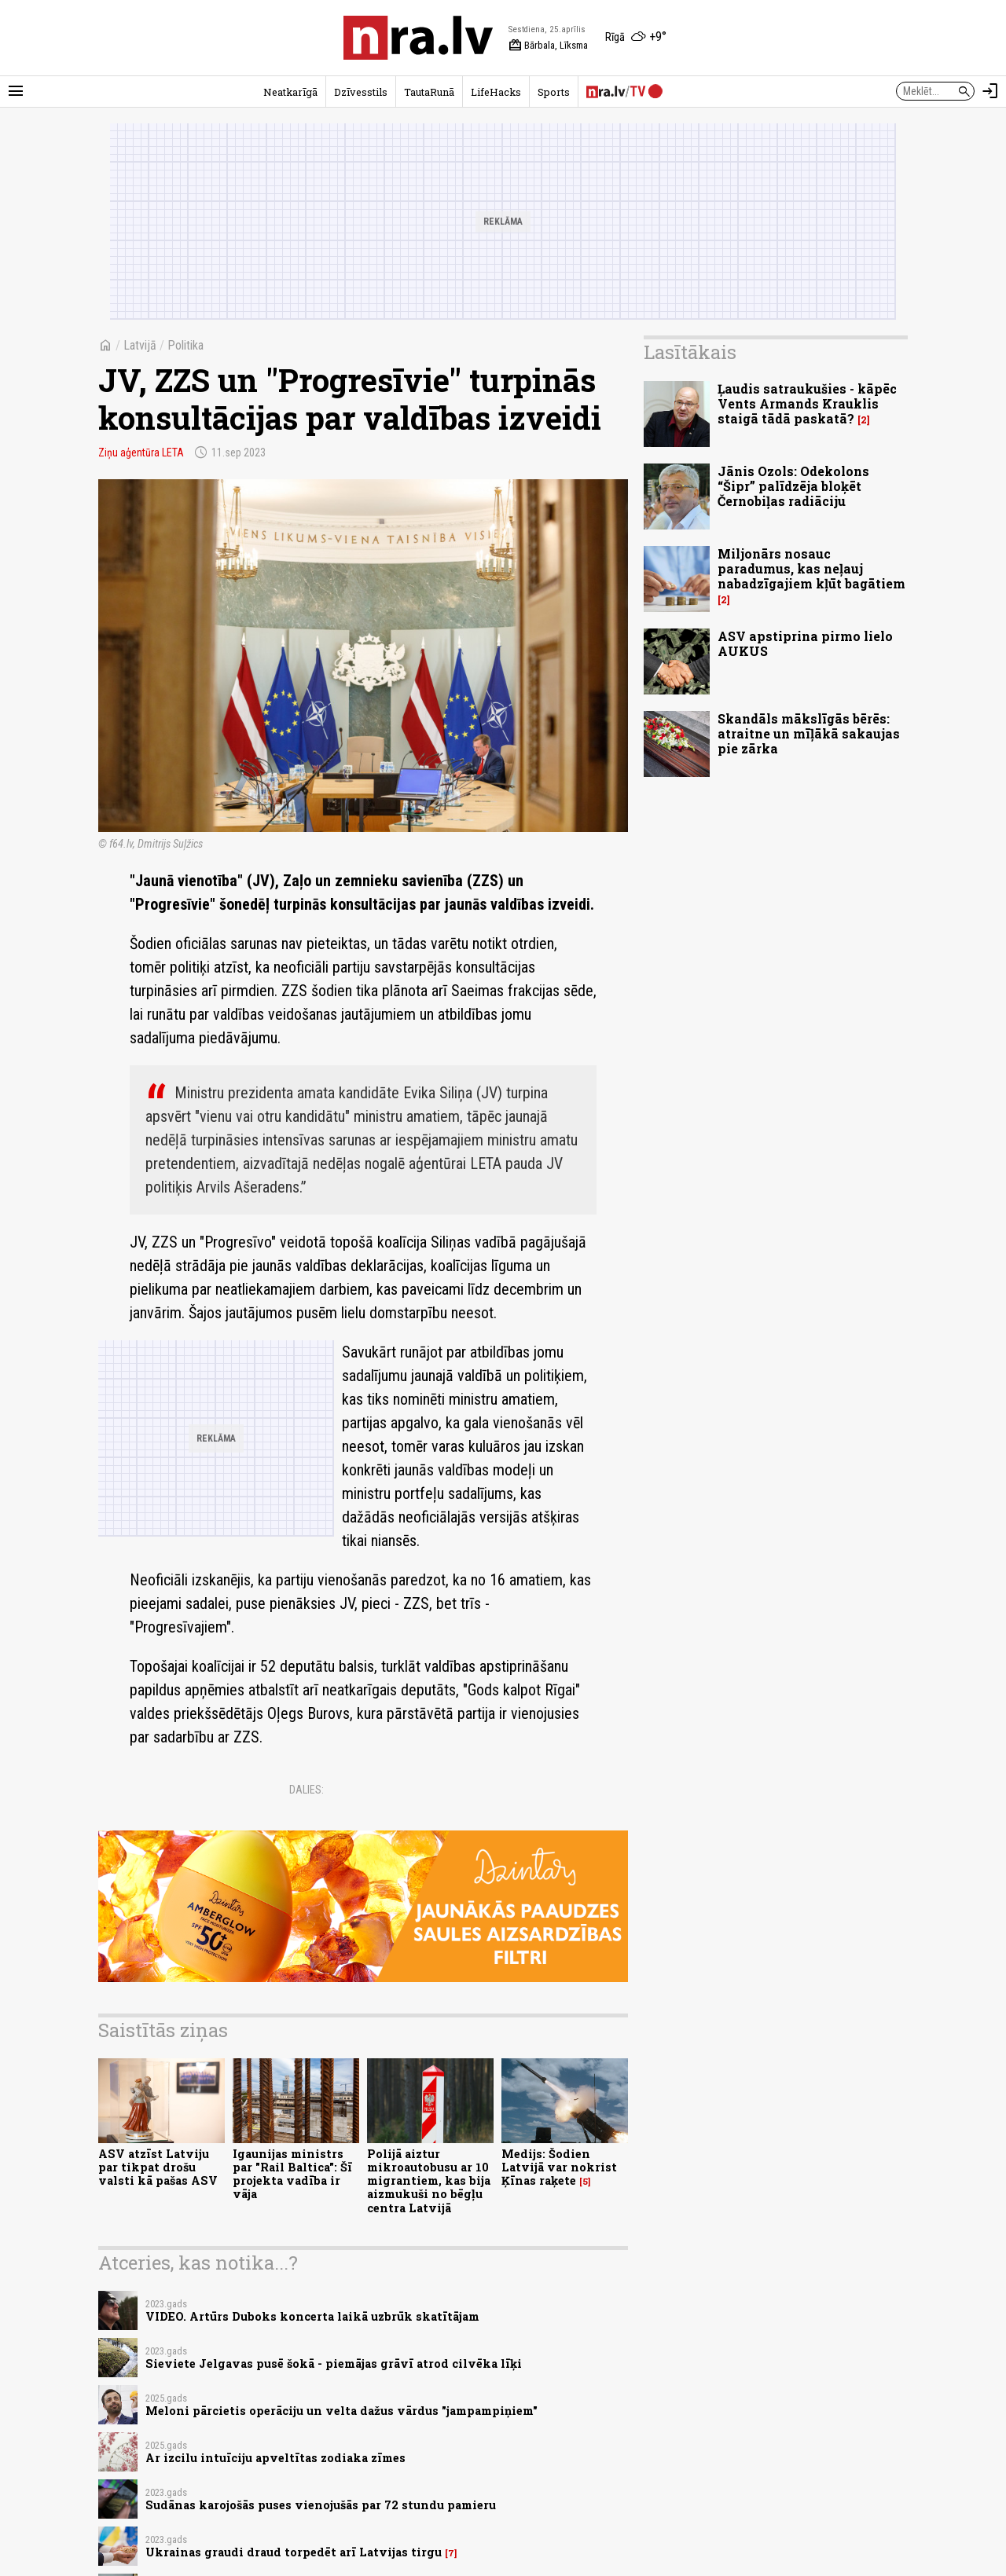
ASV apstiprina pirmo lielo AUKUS (805, 643)
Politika (185, 345)
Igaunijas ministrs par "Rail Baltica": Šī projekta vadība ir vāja (292, 2174)
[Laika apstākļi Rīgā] (635, 37)
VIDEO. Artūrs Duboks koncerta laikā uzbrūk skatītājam (312, 2316)
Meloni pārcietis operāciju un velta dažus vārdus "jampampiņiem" (341, 2410)
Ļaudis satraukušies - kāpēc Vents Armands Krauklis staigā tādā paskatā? (807, 403)
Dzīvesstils (360, 92)
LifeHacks (496, 92)
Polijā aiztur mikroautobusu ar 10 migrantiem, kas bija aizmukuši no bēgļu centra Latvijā (428, 2180)
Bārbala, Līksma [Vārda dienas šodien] (548, 45)
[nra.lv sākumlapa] (418, 38)
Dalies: (306, 1789)
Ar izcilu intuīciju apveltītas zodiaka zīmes (275, 2457)
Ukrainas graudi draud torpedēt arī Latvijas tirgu (293, 2552)
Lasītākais (690, 352)
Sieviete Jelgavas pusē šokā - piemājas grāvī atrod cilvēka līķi (333, 2363)
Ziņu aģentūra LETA (141, 452)
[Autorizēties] (990, 91)
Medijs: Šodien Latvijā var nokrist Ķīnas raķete (559, 2167)
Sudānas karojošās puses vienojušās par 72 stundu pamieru (320, 2504)
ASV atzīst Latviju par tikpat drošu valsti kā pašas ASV (158, 2167)
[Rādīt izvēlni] (15, 91)
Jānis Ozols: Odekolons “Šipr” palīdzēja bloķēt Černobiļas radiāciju (793, 486)
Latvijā (139, 345)
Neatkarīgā (290, 92)
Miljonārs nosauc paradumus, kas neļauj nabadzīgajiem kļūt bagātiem (811, 568)
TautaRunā (429, 92)
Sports (554, 92)
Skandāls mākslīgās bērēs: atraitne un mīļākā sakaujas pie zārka (809, 733)
